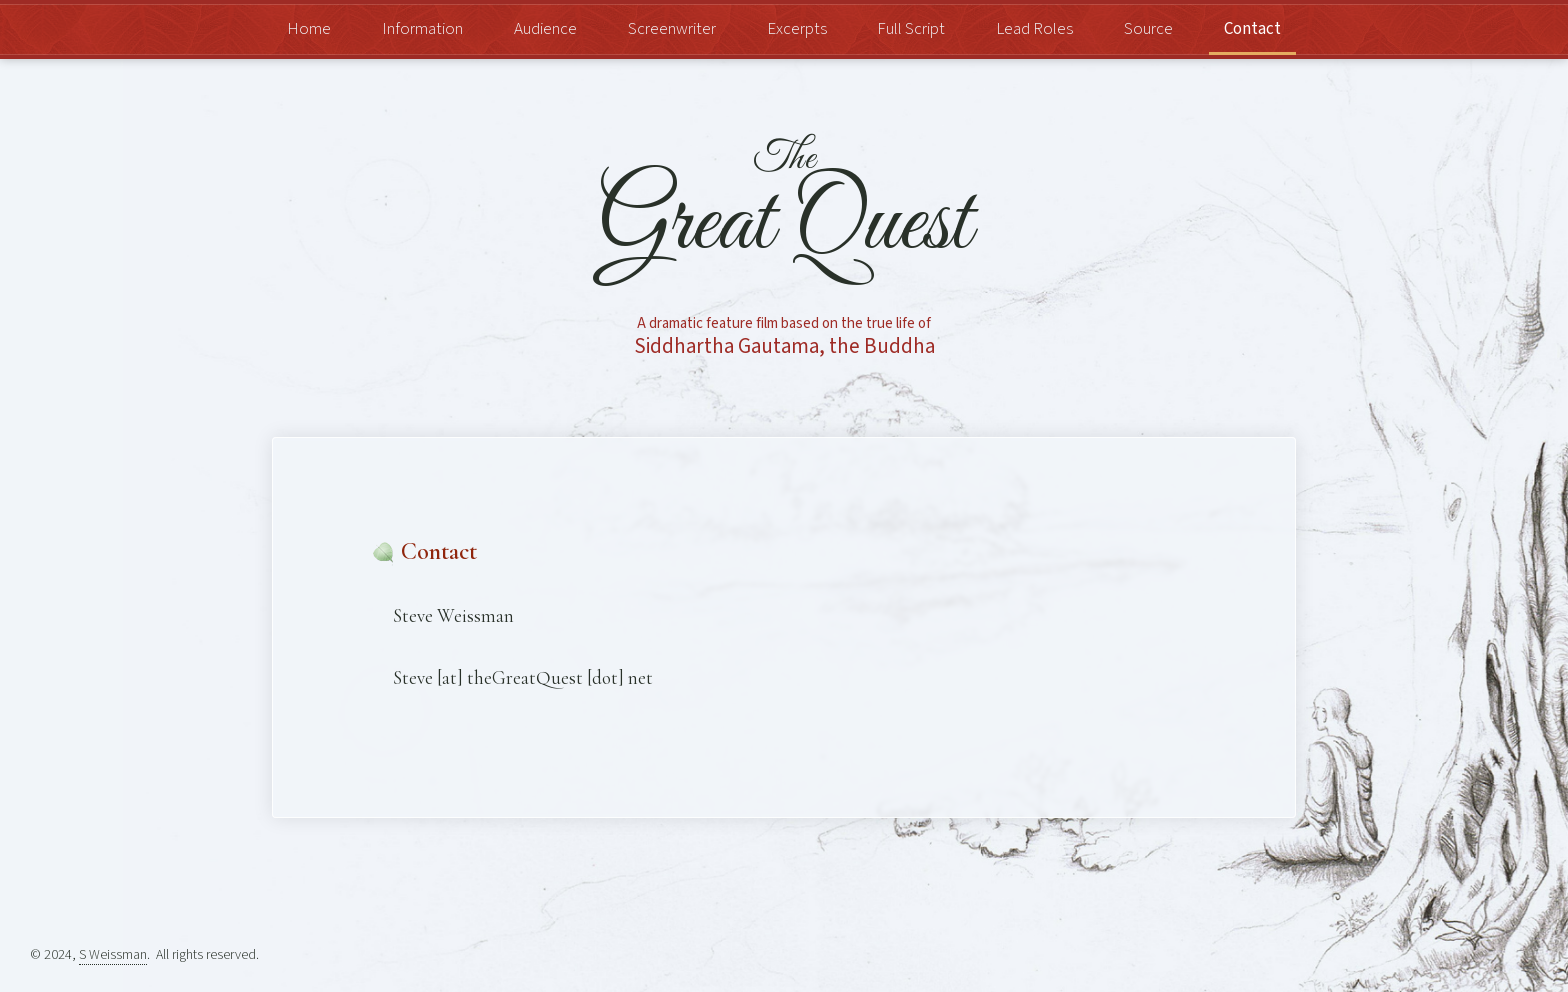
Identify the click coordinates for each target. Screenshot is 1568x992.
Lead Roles (1034, 29)
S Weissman (113, 955)
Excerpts (797, 29)
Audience (545, 29)
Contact (1252, 29)
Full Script (911, 29)
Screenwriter (672, 29)
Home (309, 29)
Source (1148, 29)
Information (422, 29)
